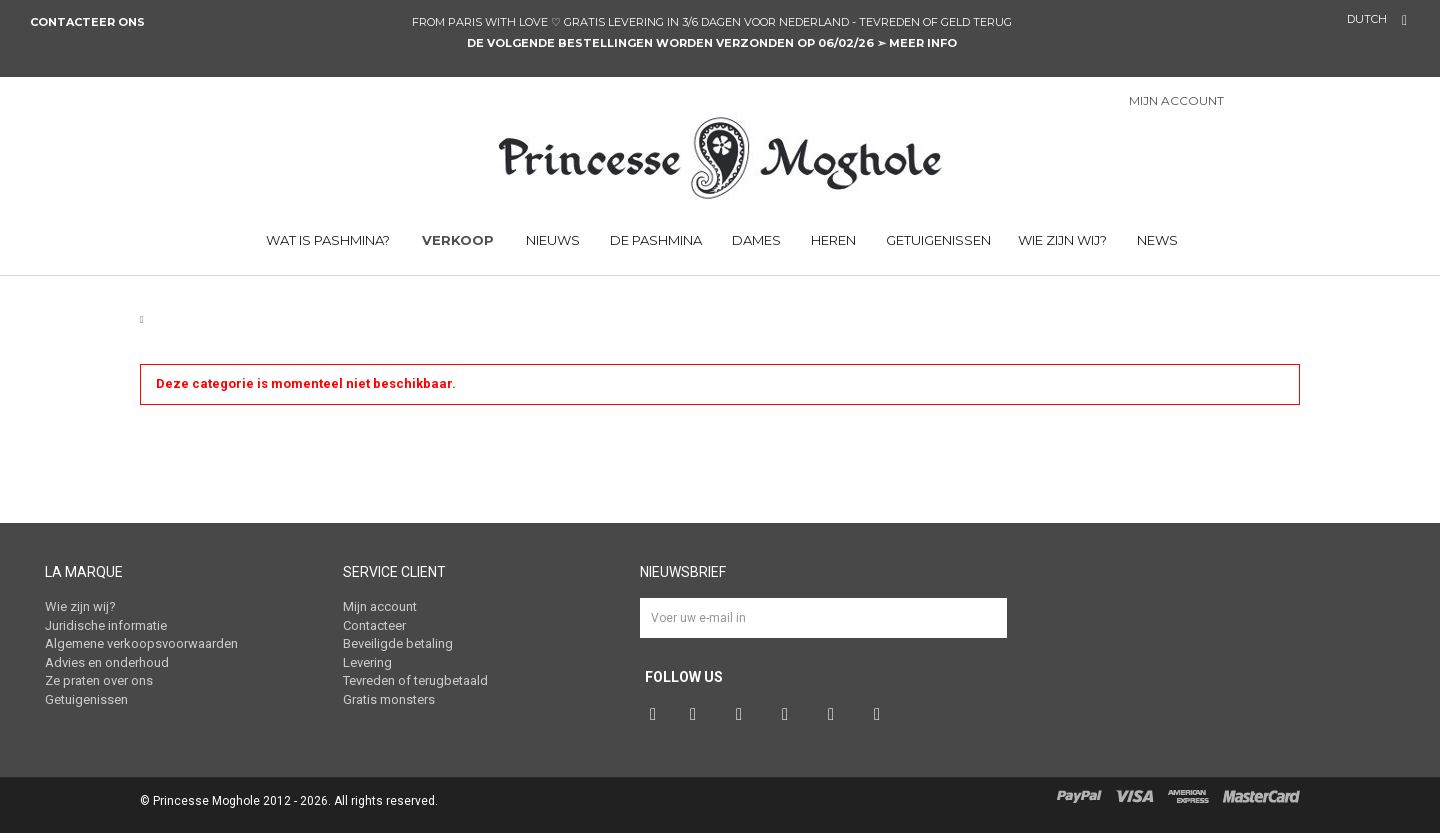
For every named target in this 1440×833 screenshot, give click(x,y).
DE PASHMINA (654, 240)
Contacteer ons (89, 22)
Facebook (655, 715)
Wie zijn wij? (1062, 240)
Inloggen (1264, 102)
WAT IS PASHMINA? (326, 240)
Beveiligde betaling (398, 643)
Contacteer (374, 625)
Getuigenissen (937, 240)
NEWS (1156, 240)
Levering (367, 662)
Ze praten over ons (99, 680)
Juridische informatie (106, 625)
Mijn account (380, 606)
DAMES (755, 240)
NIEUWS (553, 240)
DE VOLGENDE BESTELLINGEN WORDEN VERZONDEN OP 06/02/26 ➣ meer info (712, 43)
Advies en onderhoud (107, 662)
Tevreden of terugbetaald (415, 680)
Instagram (790, 715)
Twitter (698, 715)
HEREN (832, 240)
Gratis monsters (389, 699)
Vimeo (836, 715)
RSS (882, 715)
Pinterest (744, 715)
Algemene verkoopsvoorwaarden (141, 643)
